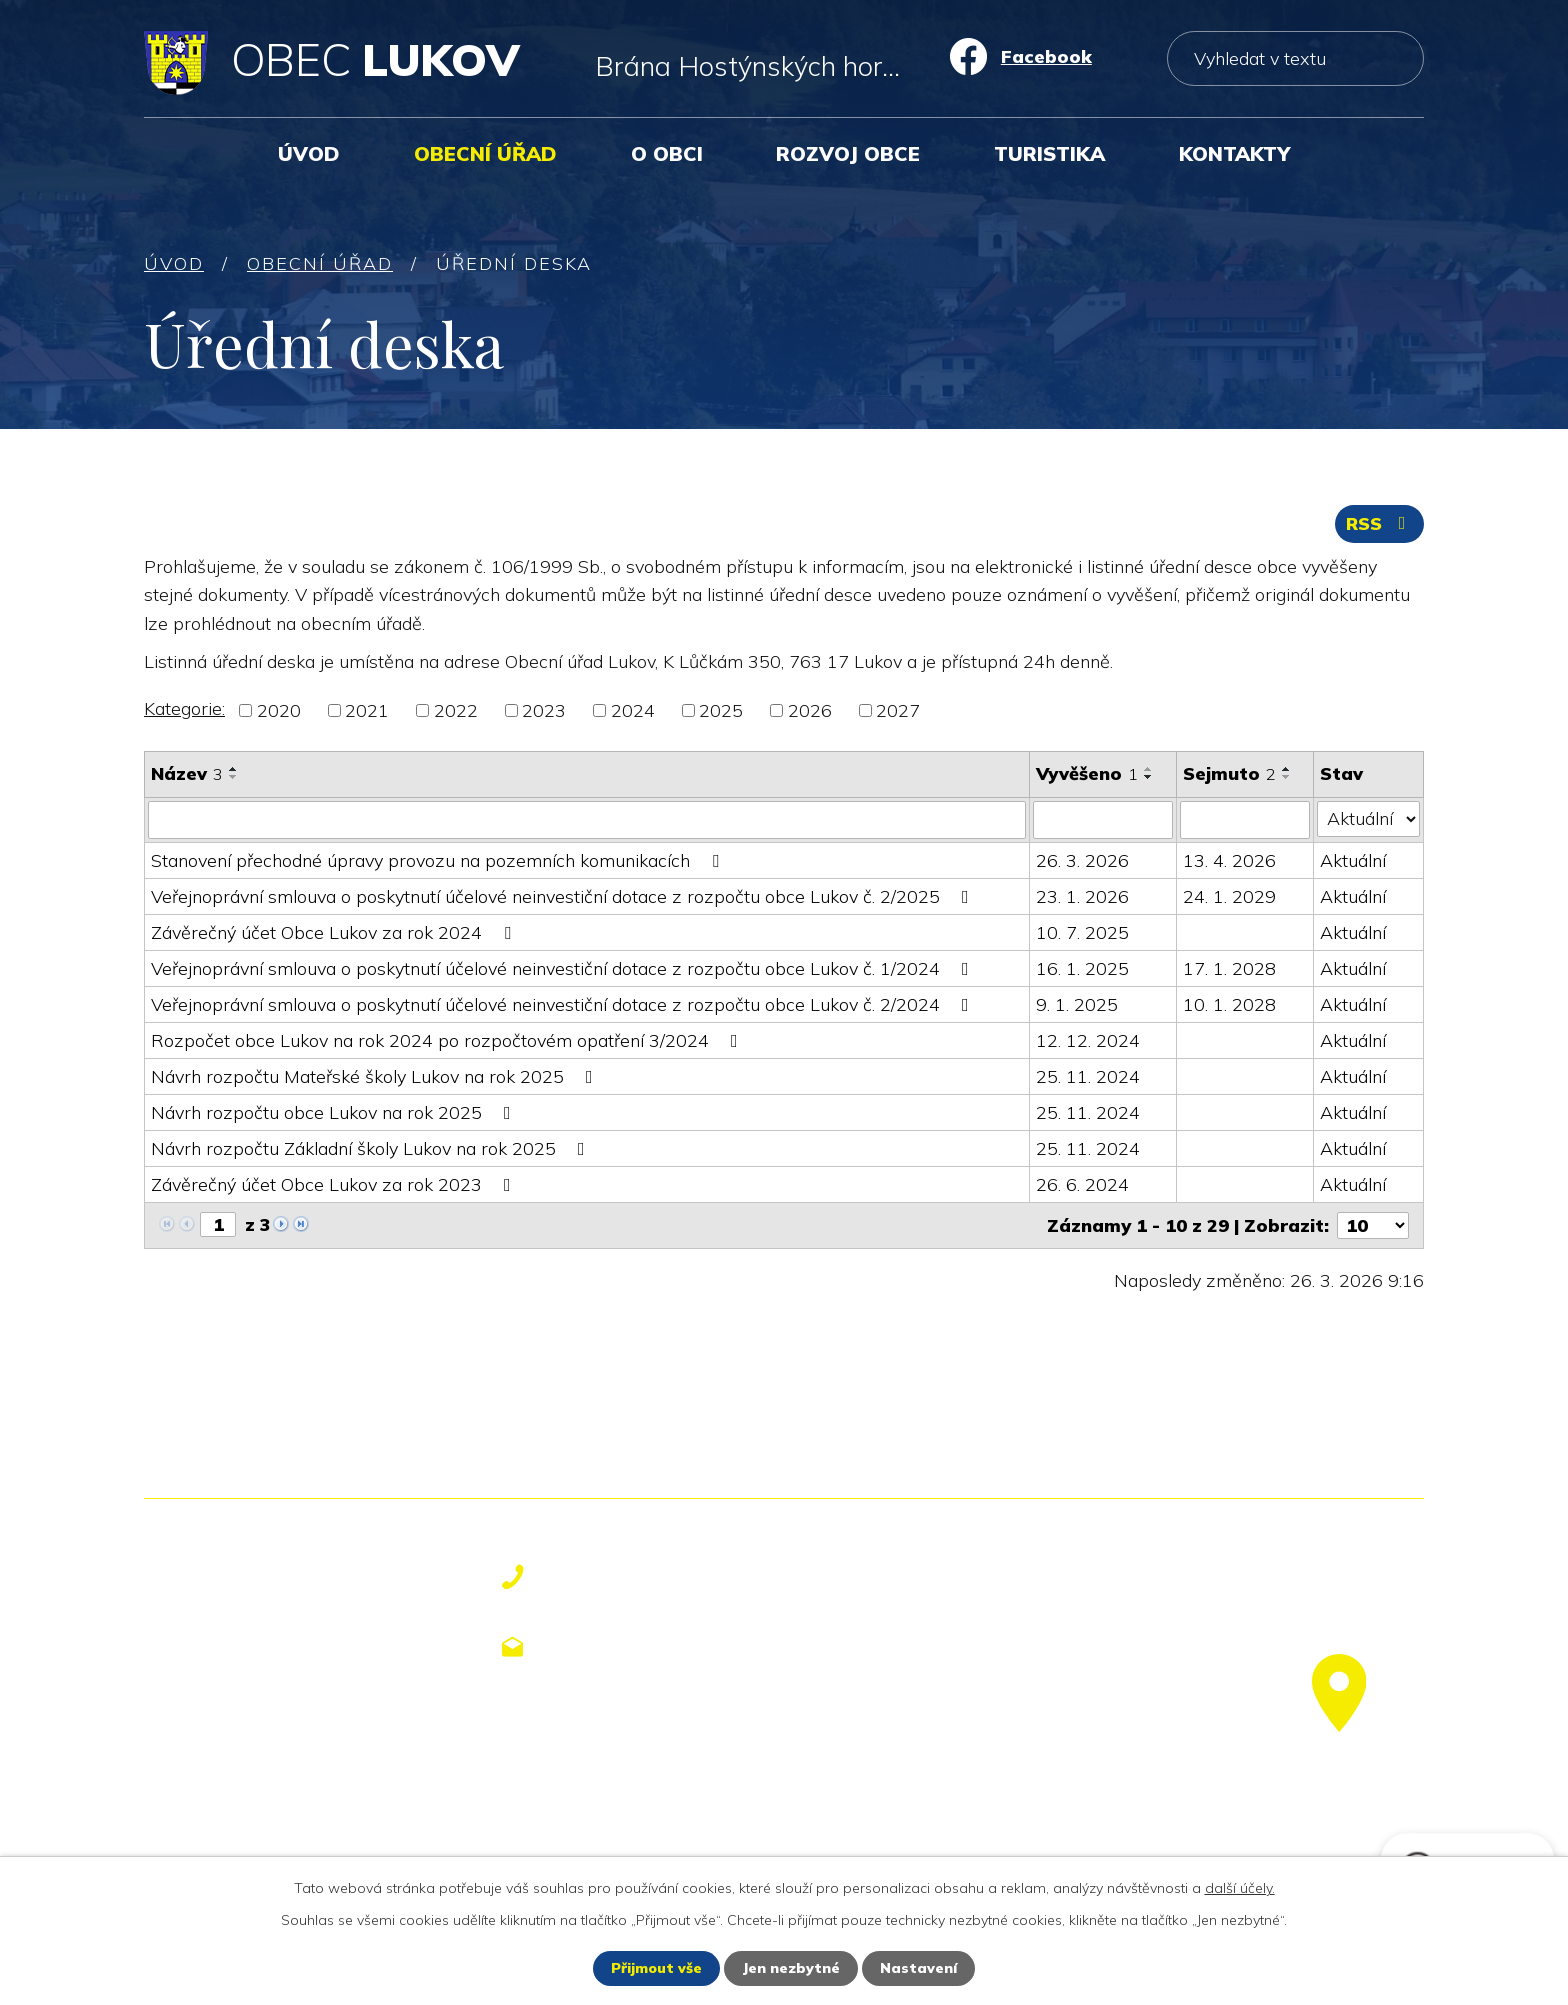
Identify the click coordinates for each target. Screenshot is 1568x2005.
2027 (898, 710)
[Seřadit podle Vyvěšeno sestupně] (1149, 777)
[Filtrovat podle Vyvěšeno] (1103, 820)
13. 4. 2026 (1229, 860)
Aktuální (1353, 860)
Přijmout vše (656, 1968)
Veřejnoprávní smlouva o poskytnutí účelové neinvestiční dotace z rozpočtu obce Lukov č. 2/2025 (564, 896)
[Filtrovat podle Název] (587, 820)
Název (187, 773)
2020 (279, 710)
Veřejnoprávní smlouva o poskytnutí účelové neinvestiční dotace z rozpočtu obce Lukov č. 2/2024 (564, 1004)
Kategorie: (184, 708)
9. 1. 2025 (1077, 1004)
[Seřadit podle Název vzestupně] (234, 769)
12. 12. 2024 (1088, 1040)
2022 (456, 710)
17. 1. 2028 (1229, 968)
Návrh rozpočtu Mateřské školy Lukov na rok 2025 (376, 1076)
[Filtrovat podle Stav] (1368, 819)
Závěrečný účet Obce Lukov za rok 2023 (335, 1184)
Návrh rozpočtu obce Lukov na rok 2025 (335, 1112)
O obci (667, 153)
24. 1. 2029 (1229, 896)
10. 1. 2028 (1229, 1004)
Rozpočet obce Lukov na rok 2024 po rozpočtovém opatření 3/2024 (448, 1040)
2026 (810, 710)
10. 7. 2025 (1082, 932)
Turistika (1049, 153)
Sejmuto (1229, 773)
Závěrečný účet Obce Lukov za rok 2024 (335, 932)
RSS (1380, 523)
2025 (721, 710)
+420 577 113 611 (646, 1577)
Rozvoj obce (848, 153)
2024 (633, 710)
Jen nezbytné (791, 1968)
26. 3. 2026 (1082, 860)
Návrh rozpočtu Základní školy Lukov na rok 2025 (372, 1148)
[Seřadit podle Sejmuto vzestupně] (1287, 769)
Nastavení (918, 1968)
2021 (367, 710)
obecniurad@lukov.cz (663, 1647)
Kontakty (1234, 153)
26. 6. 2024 (1082, 1184)
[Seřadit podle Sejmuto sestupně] (1287, 777)
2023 (544, 710)
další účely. (1240, 1888)
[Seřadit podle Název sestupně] (234, 777)
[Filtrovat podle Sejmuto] (1245, 820)
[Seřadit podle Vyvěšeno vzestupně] (1149, 769)
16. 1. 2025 (1082, 968)
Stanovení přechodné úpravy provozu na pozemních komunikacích (439, 860)
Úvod (309, 153)
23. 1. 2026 (1082, 896)
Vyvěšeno (1087, 773)
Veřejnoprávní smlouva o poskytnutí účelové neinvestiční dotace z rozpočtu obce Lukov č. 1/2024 (564, 968)
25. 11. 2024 (1088, 1076)
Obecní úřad (485, 153)
